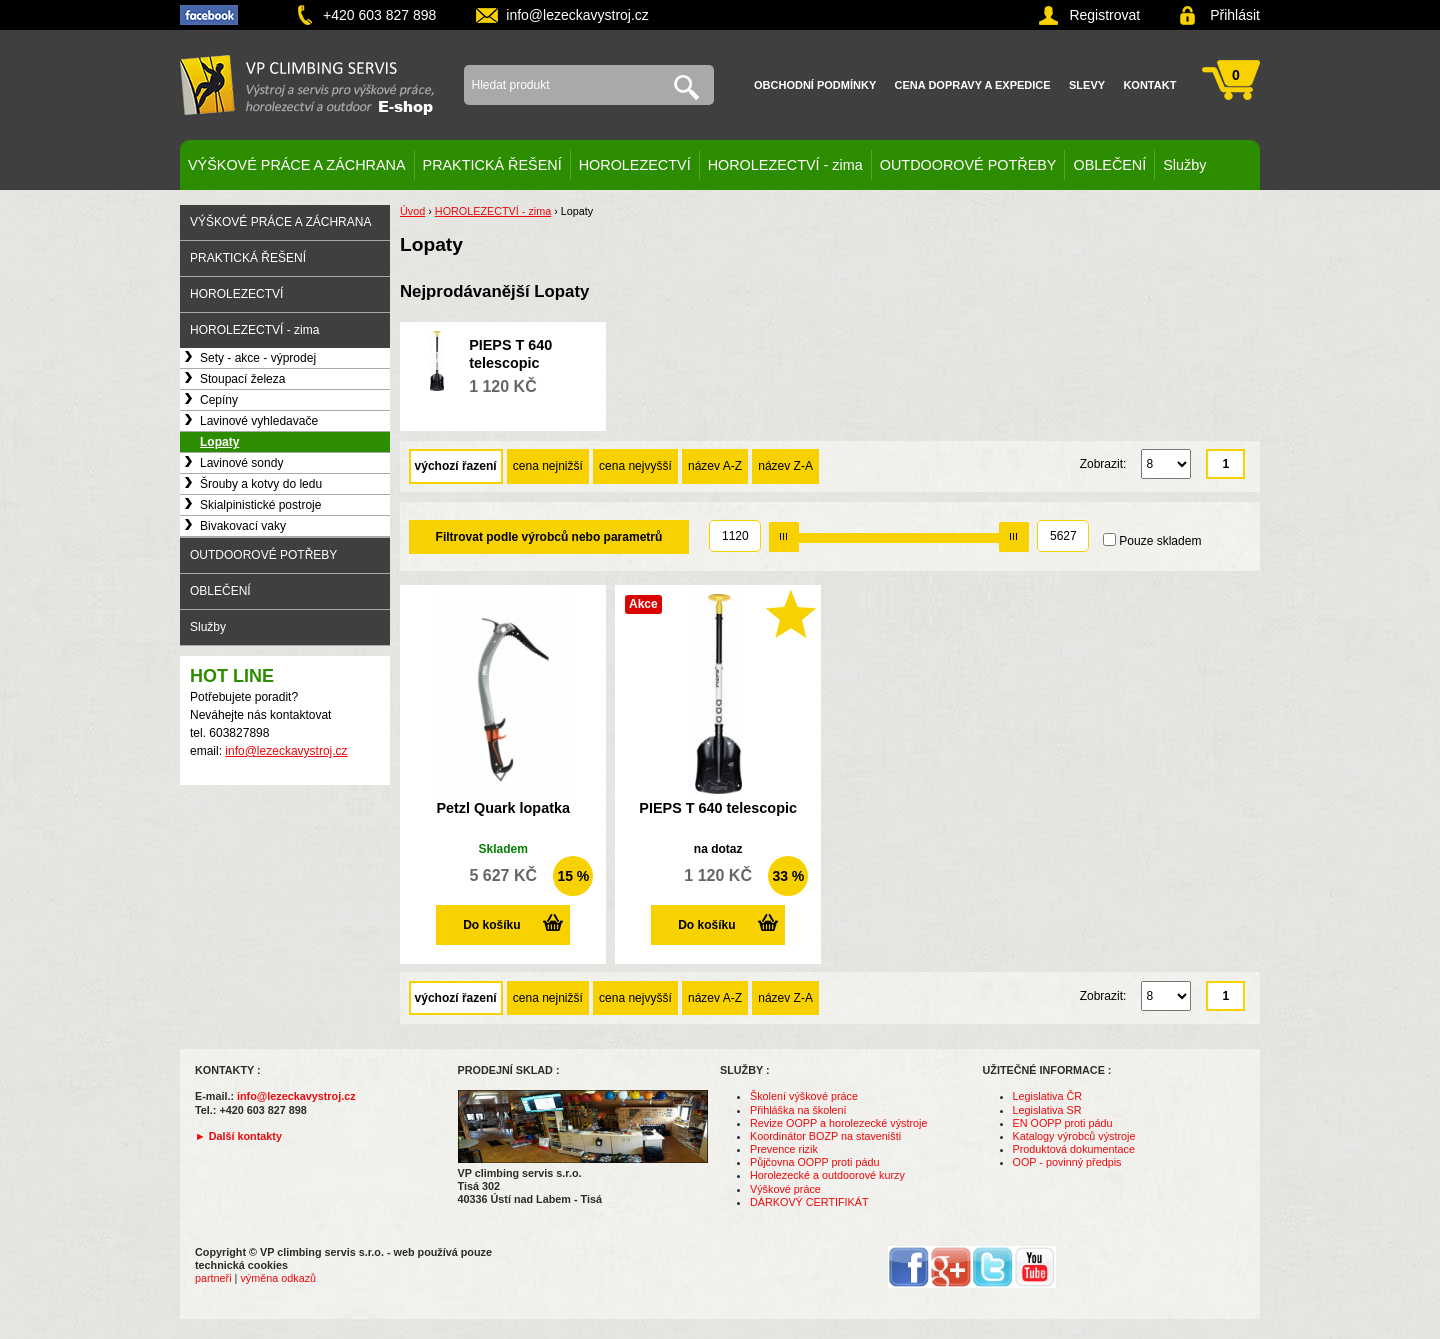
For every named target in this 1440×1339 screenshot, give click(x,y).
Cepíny (219, 400)
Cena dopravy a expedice (973, 85)
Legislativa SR (1047, 1110)
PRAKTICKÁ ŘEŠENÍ (492, 165)
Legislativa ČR (1048, 1096)
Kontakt (1149, 85)
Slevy (1087, 85)
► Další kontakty (238, 1136)
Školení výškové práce (804, 1096)
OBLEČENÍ (1109, 165)
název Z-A (785, 466)
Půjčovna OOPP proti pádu (814, 1162)
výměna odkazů (278, 1278)
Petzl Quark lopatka (503, 808)
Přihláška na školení (798, 1110)
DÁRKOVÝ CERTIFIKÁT (809, 1202)
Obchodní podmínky (815, 85)
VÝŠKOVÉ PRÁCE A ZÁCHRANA (297, 165)
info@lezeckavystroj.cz (577, 15)
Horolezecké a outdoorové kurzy (827, 1175)
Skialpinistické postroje (260, 505)
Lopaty (219, 442)
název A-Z (715, 466)
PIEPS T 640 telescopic (718, 808)
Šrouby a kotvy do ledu (261, 484)
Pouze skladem (1160, 541)
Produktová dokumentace (1074, 1149)
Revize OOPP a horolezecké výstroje (838, 1123)
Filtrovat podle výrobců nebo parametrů (549, 537)
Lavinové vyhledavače (259, 421)
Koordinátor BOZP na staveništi (825, 1136)
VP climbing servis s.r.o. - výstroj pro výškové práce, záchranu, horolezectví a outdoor (307, 85)
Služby (1184, 165)
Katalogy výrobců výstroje (1074, 1136)
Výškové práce (785, 1189)
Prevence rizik (784, 1149)
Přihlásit (1235, 15)
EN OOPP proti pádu (1063, 1123)
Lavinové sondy (241, 463)
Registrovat (1104, 15)
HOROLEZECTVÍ (635, 165)
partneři (213, 1278)
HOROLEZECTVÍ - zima (785, 165)
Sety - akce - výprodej (258, 358)
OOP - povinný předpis (1067, 1162)
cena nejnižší (548, 466)
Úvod (412, 211)
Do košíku (491, 925)
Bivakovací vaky (243, 526)
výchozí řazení (456, 466)
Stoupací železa (242, 379)
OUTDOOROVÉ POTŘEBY (968, 165)
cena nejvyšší (635, 466)
